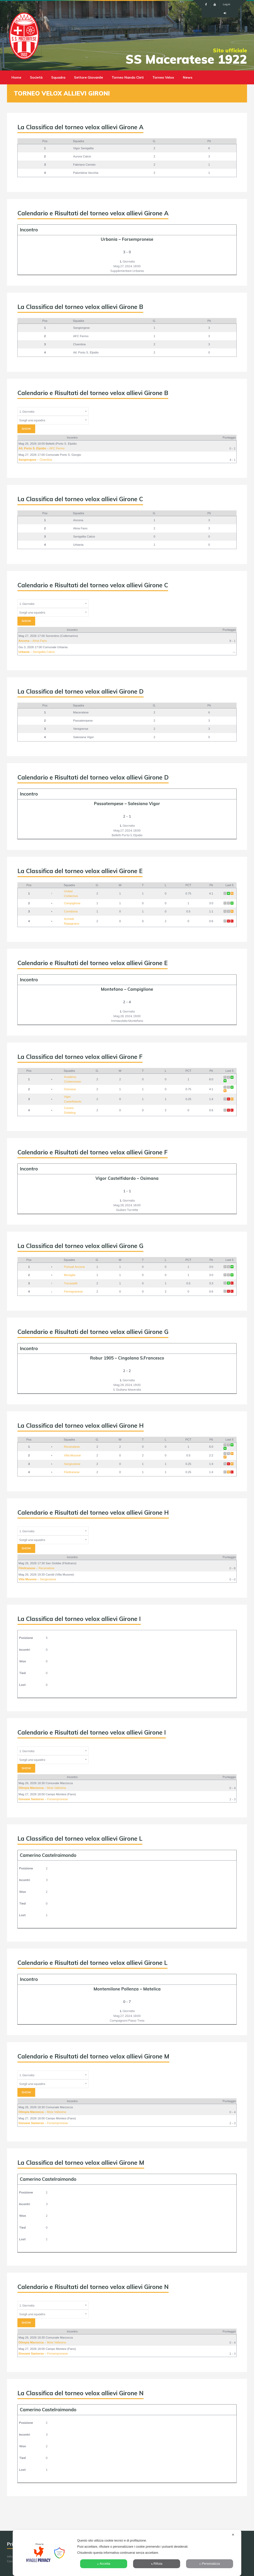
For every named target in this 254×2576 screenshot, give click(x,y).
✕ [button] (233, 2535)
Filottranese (71, 1472)
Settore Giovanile (88, 77)
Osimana (70, 1089)
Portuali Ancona (74, 1267)
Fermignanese (73, 1292)
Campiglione (72, 903)
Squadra (58, 77)
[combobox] (53, 411)
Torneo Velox (163, 77)
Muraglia (69, 1275)
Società (36, 77)
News (187, 77)
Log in (226, 4)
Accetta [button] (103, 2563)
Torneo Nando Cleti (128, 77)
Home (16, 77)
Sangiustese (72, 1464)
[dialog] (127, 2553)
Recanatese (72, 1447)
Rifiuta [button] (156, 2563)
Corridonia (71, 912)
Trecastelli (70, 1284)
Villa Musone (72, 1456)
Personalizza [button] (209, 2563)
